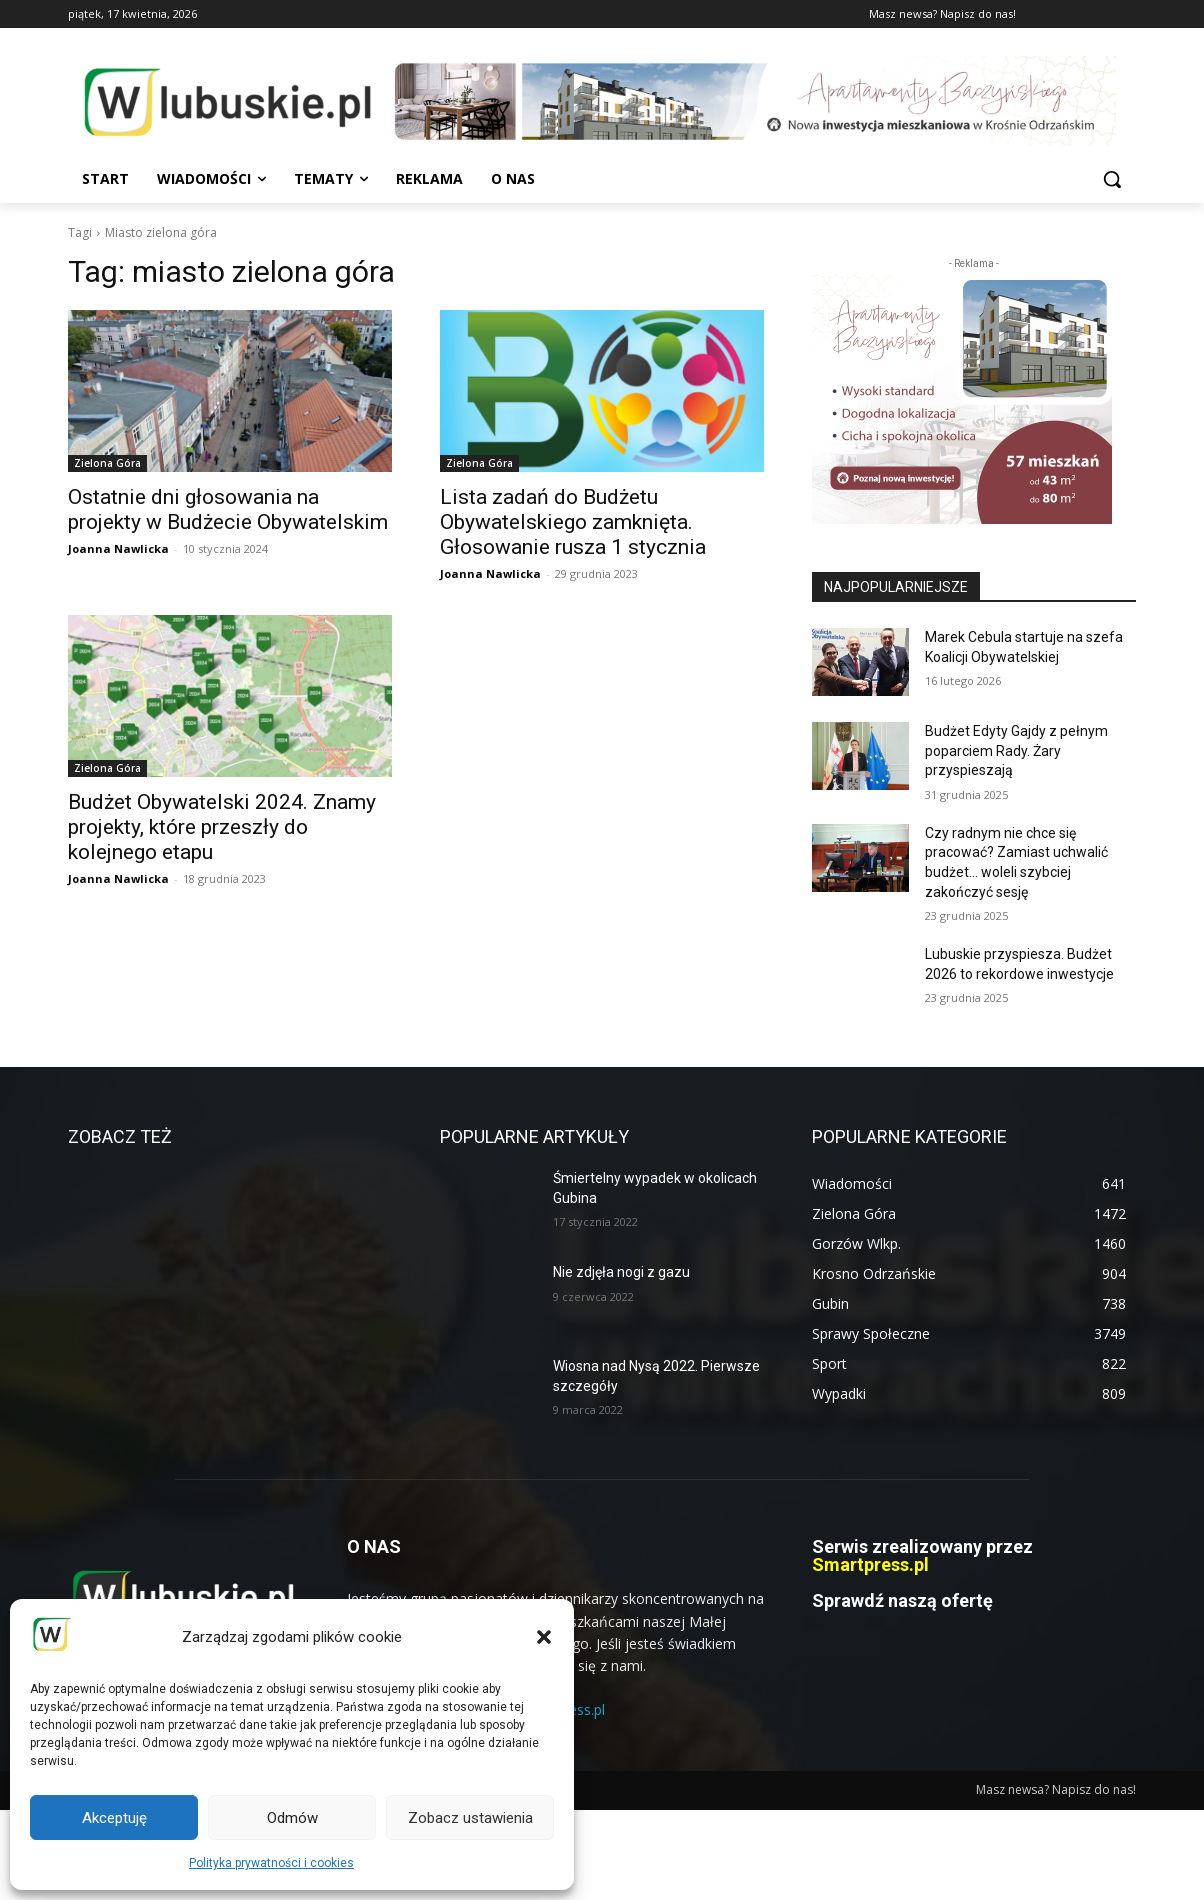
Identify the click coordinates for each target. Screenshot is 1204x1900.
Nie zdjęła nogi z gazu (621, 1272)
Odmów (292, 1818)
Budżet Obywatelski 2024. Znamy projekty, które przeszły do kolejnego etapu (222, 827)
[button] (544, 1637)
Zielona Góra (107, 463)
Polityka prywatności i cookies (271, 1863)
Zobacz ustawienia (470, 1818)
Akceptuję (114, 1818)
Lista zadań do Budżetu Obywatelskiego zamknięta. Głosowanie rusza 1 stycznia (573, 522)
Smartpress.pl (870, 1564)
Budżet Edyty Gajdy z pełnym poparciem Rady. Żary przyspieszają (1016, 750)
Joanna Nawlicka (118, 548)
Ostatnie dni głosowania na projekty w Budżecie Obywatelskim (228, 509)
